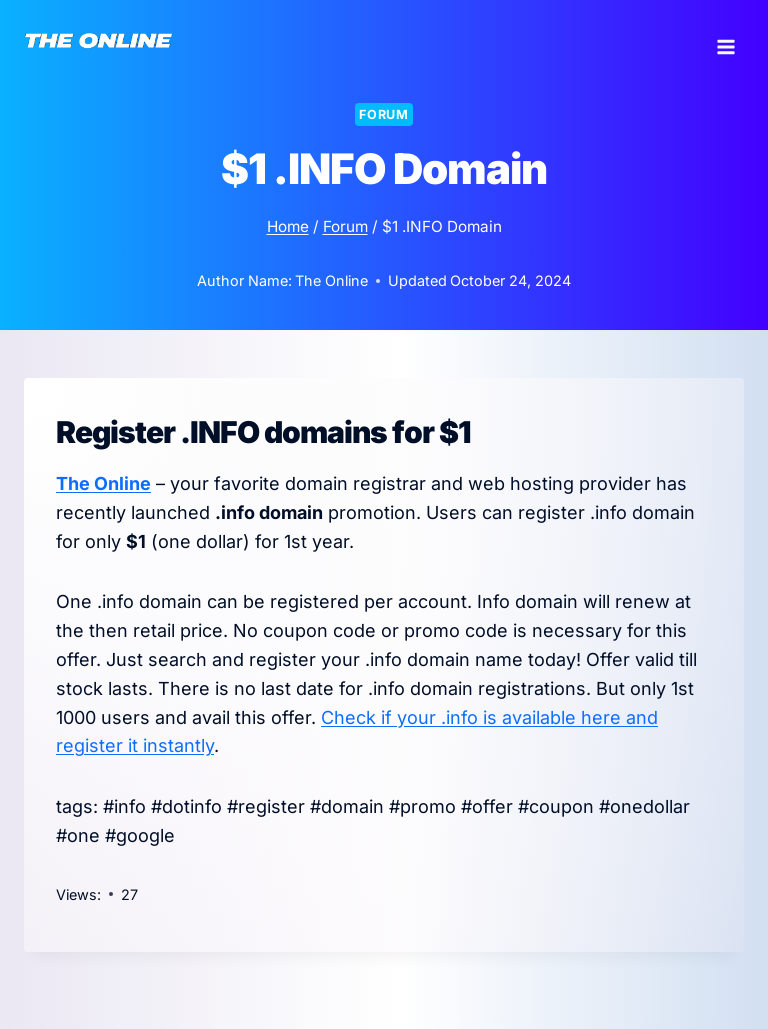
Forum (383, 114)
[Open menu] (725, 40)
